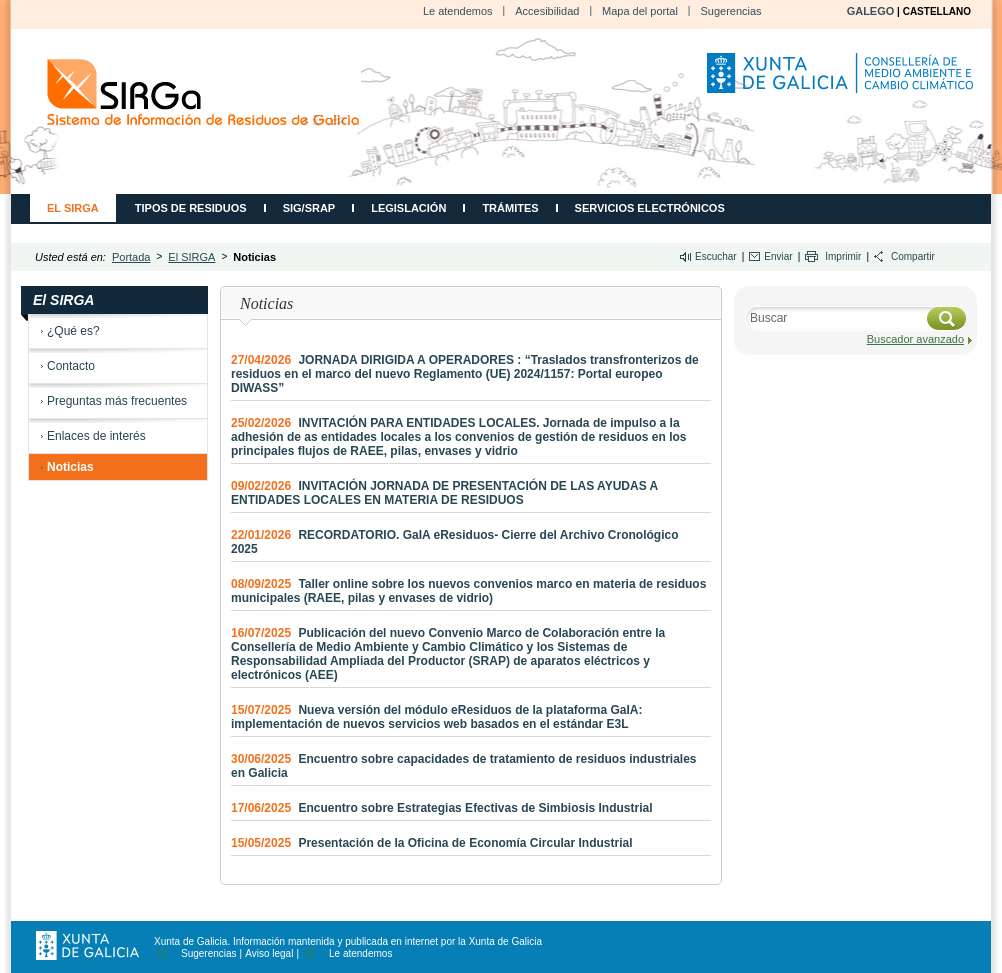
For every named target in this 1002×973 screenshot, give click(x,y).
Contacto (71, 366)
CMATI (203, 92)
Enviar (778, 256)
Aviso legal (269, 953)
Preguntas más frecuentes (117, 401)
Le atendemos (458, 11)
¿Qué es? (73, 331)
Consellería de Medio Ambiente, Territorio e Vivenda (843, 81)
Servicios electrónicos (650, 208)
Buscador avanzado (915, 339)
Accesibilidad (547, 11)
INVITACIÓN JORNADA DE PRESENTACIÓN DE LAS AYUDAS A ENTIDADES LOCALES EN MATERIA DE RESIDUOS (444, 493)
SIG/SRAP (309, 208)
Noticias (70, 467)
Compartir (913, 256)
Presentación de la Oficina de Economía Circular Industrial (432, 843)
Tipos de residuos (191, 208)
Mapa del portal (640, 11)
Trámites (510, 208)
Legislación (408, 208)
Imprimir (843, 256)
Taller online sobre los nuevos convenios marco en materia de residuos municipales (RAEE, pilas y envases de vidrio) (468, 591)
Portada (131, 257)
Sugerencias (730, 11)
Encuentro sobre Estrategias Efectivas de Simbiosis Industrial (442, 808)
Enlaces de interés (96, 436)
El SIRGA (73, 208)
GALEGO (871, 11)
